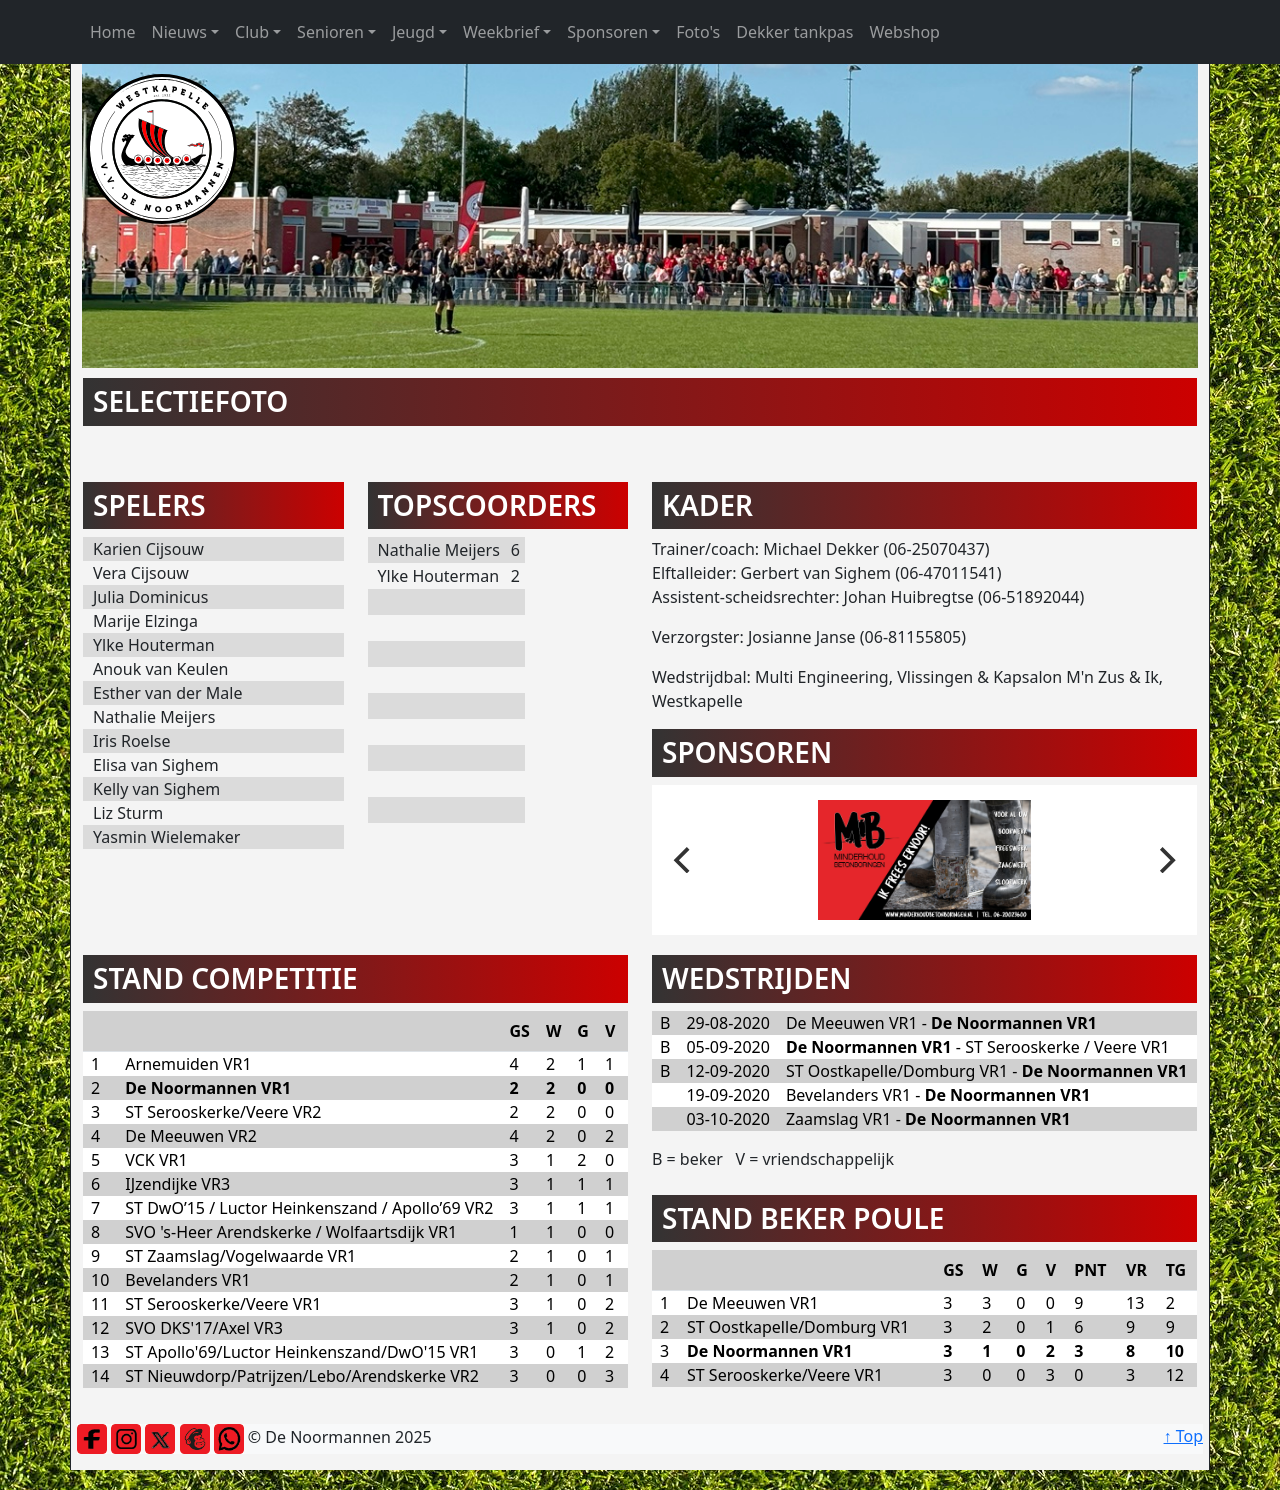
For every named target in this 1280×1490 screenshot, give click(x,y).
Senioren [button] (330, 32)
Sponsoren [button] (607, 32)
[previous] (684, 860)
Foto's (698, 32)
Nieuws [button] (179, 32)
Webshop (904, 32)
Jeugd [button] (413, 32)
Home (113, 32)
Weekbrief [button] (501, 32)
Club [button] (252, 32)
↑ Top (1183, 1436)
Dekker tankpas (794, 32)
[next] (1165, 860)
